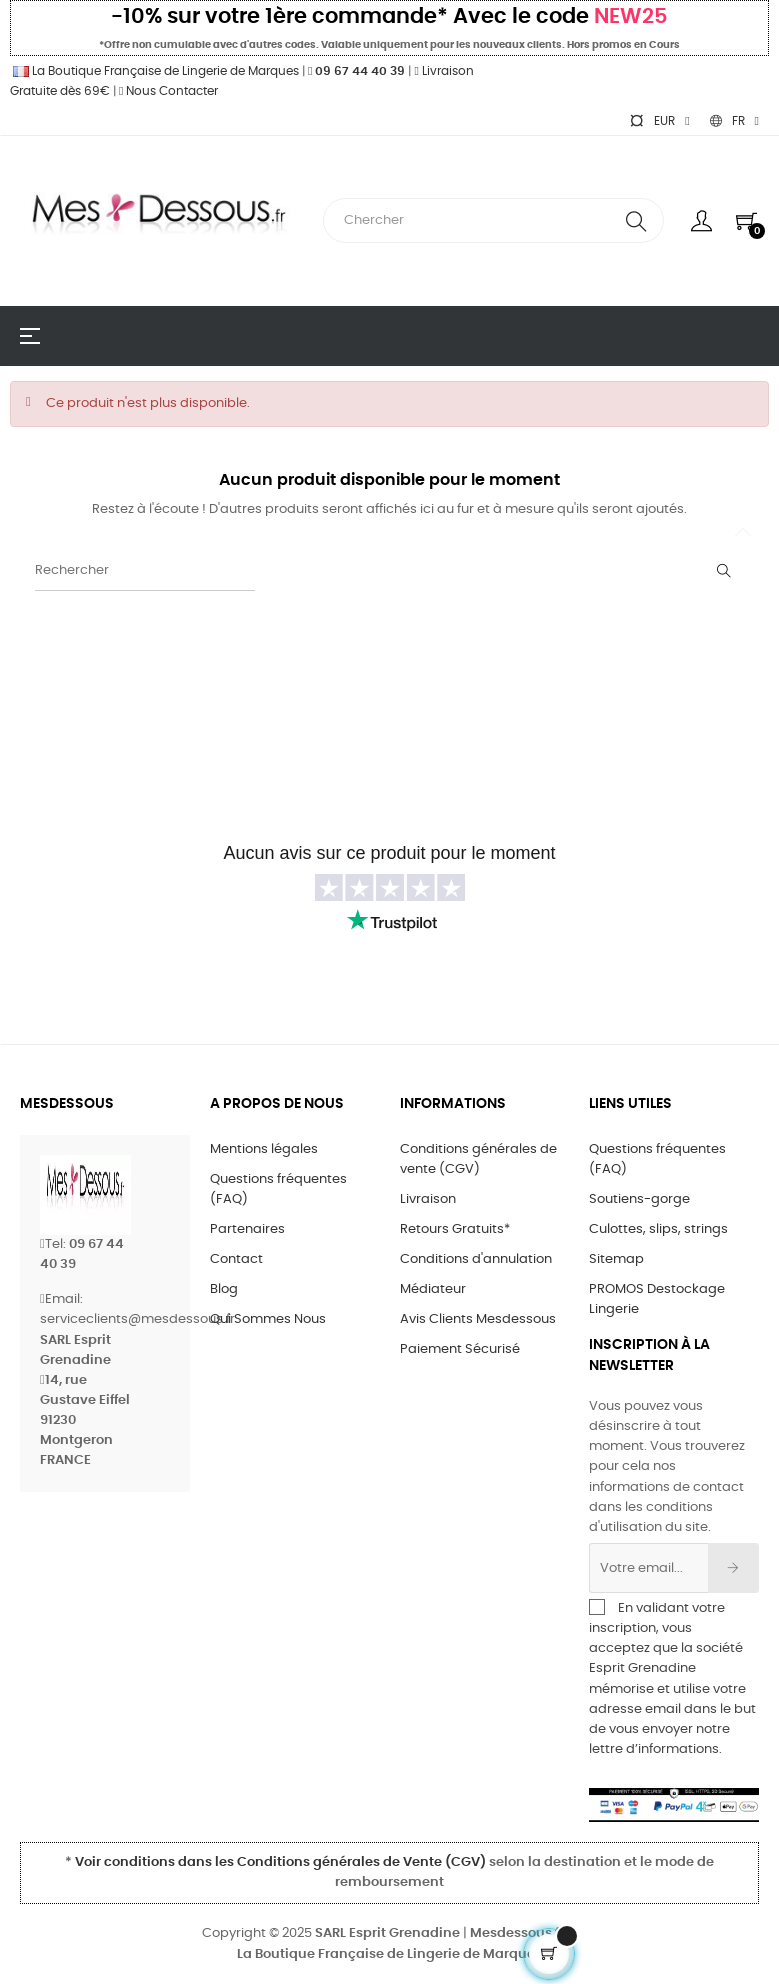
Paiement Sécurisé (460, 1349)
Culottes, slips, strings (658, 1229)
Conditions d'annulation (476, 1259)
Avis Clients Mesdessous (478, 1319)
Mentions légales (264, 1149)
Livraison (428, 1199)
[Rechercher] (145, 571)
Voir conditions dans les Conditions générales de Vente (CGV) (280, 1862)
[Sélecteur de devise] (659, 121)
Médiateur (433, 1289)
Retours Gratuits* (455, 1229)
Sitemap (616, 1259)
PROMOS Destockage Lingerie (657, 1299)
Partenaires (247, 1229)
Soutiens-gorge (639, 1199)
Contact (236, 1259)
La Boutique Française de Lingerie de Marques (154, 71)
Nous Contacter (168, 91)
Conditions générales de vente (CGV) (478, 1159)
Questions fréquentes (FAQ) (278, 1189)
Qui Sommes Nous (268, 1319)
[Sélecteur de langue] (734, 121)
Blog (224, 1289)
